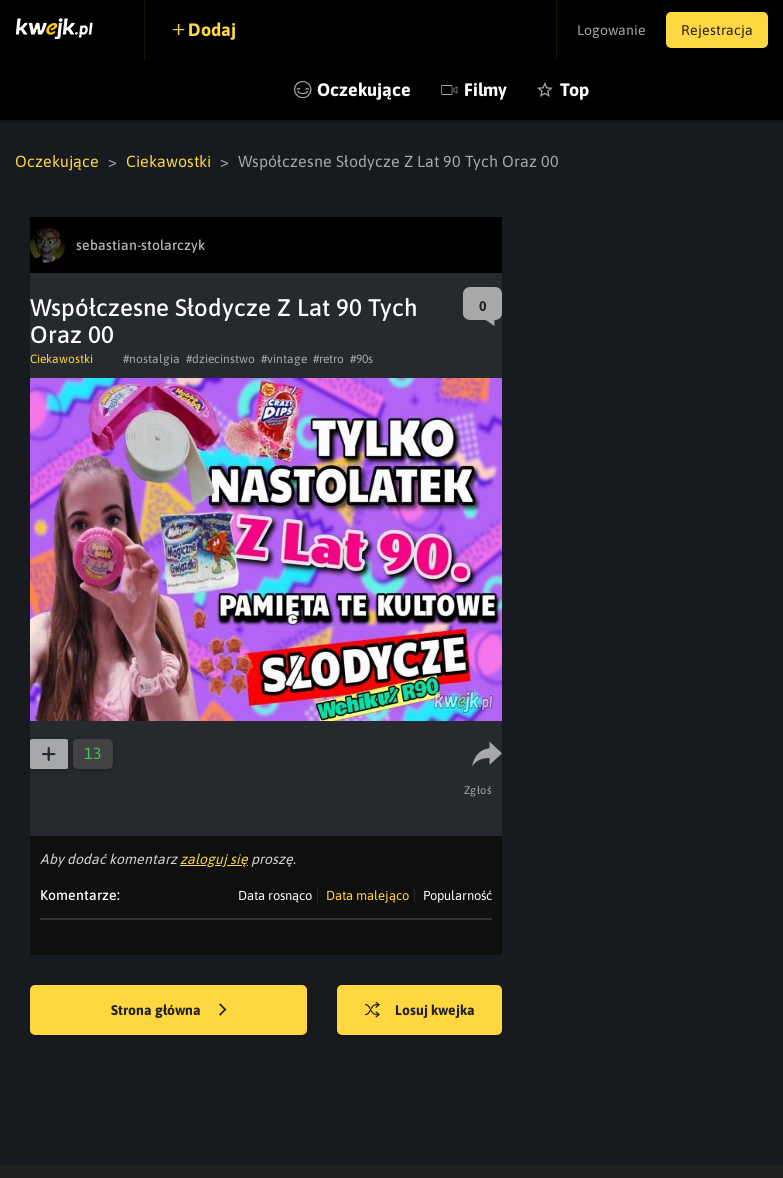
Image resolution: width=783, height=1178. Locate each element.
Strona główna (169, 1011)
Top (574, 89)
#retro (328, 359)
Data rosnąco (275, 895)
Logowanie (611, 30)
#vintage (284, 359)
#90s (361, 359)
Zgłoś (478, 790)
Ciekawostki (168, 161)
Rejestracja (717, 30)
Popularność (457, 895)
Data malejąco (367, 895)
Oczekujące (364, 89)
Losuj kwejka (420, 1011)
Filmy (485, 89)
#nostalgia (151, 359)
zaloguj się (214, 859)
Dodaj (212, 29)
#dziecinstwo (220, 359)
